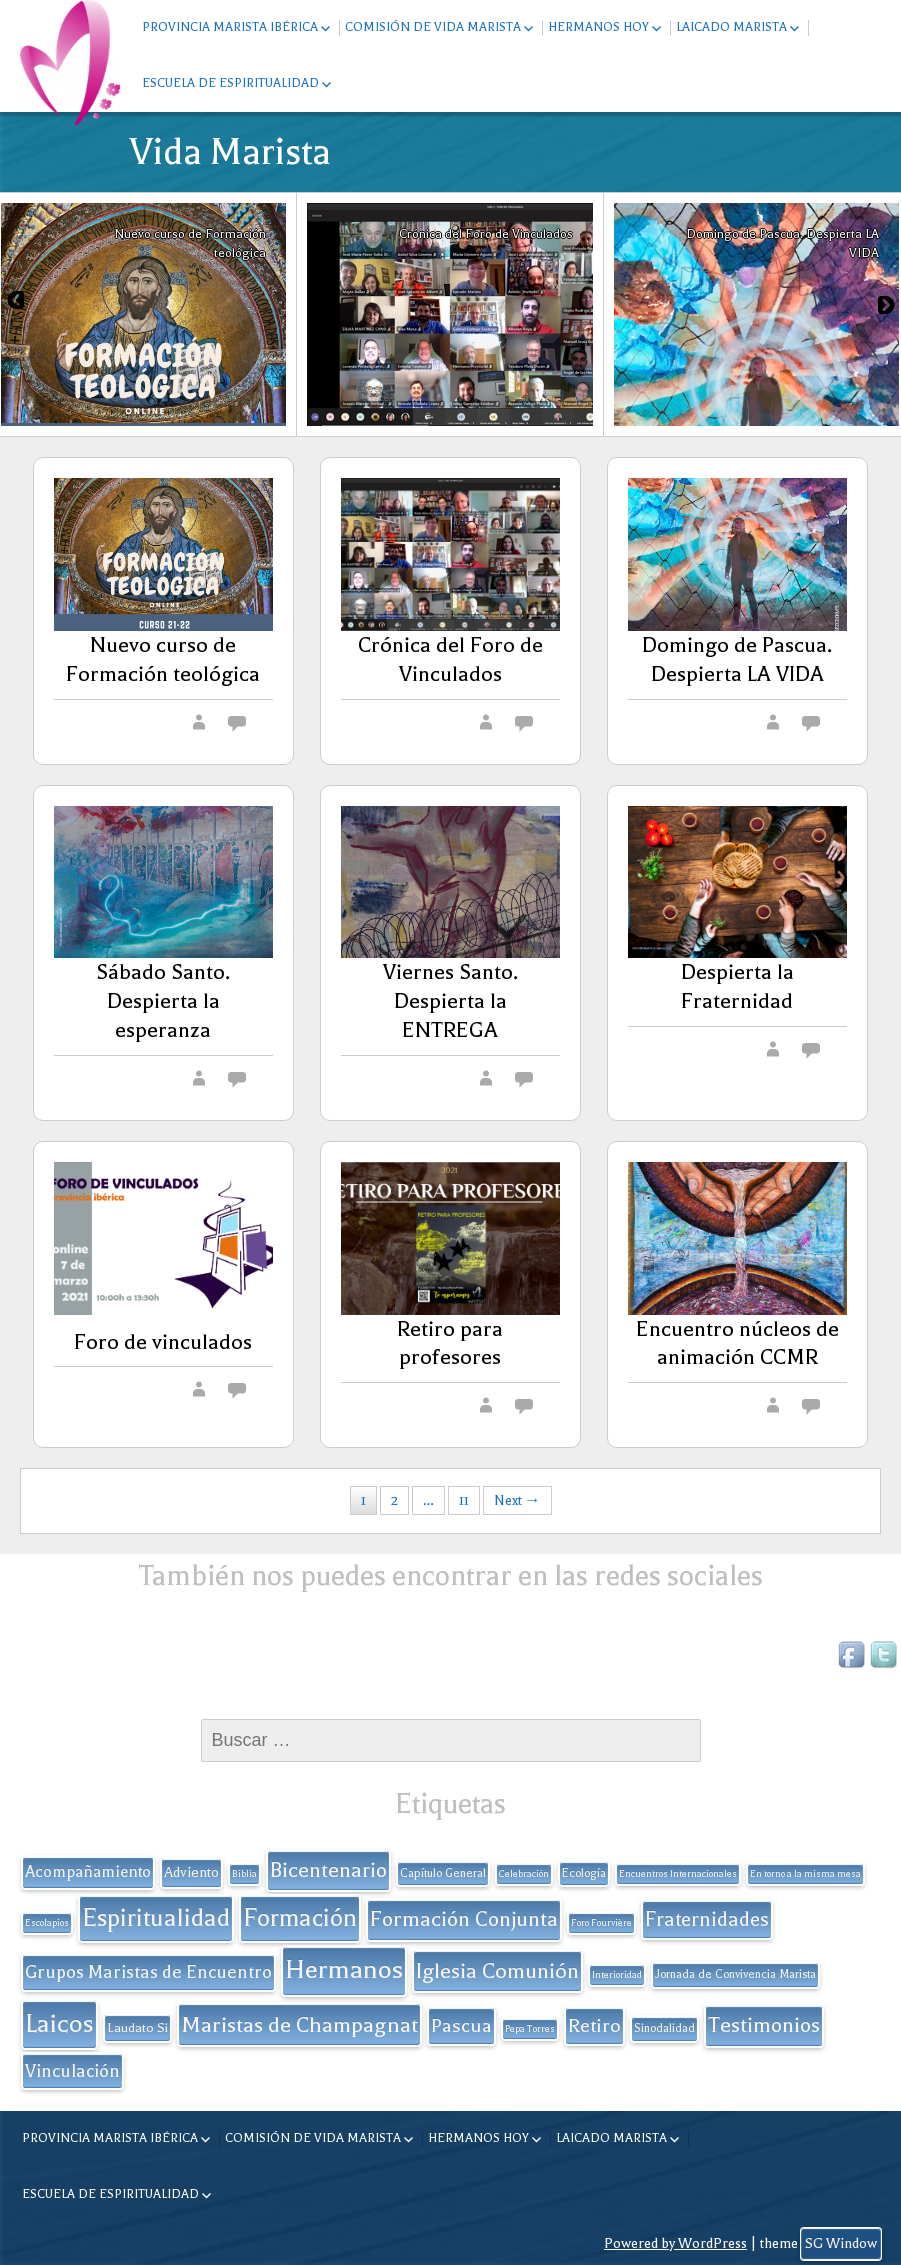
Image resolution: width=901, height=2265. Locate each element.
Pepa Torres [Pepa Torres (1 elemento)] (530, 2029)
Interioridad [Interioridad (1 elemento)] (617, 1975)
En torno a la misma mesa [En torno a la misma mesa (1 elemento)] (805, 1874)
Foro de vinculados (163, 1342)
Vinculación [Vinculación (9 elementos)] (72, 2071)
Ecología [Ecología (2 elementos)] (584, 1873)
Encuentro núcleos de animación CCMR (737, 1343)
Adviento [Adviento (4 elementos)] (191, 1872)
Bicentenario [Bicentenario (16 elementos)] (328, 1870)
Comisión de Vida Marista (433, 27)
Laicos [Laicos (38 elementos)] (59, 2023)
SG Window (841, 2243)
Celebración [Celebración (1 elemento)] (524, 1874)
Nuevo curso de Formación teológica (163, 659)
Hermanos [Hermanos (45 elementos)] (344, 1970)
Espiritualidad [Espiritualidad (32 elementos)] (156, 1918)
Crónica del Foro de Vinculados (450, 659)
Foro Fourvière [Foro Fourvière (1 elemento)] (601, 1923)
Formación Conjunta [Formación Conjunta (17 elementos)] (464, 1919)
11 (464, 1500)
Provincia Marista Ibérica (230, 27)
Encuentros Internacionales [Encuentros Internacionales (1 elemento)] (678, 1874)
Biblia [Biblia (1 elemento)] (244, 1874)
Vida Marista (230, 152)
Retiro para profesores (450, 1343)
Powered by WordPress (675, 2243)
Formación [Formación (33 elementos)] (300, 1918)
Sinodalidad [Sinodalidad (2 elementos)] (664, 2028)
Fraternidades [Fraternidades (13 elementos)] (707, 1919)
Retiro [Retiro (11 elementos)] (594, 2026)
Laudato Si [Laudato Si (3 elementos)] (137, 2027)
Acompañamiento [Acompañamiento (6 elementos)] (88, 1872)
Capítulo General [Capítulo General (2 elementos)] (443, 1873)
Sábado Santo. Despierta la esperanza (163, 1001)
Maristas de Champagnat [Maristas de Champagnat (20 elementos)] (299, 2024)
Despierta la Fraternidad (737, 986)
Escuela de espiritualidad (230, 83)
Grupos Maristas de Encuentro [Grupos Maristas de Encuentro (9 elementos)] (148, 1972)
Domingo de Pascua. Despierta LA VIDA (737, 659)
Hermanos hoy (598, 27)
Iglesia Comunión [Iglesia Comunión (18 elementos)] (497, 1971)
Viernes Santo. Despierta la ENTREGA (450, 1001)
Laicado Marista (731, 27)
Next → (517, 1500)
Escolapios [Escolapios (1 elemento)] (47, 1923)
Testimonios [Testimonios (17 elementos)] (764, 2025)
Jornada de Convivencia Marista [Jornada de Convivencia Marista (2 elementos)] (735, 1974)
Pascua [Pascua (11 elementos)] (461, 2026)
